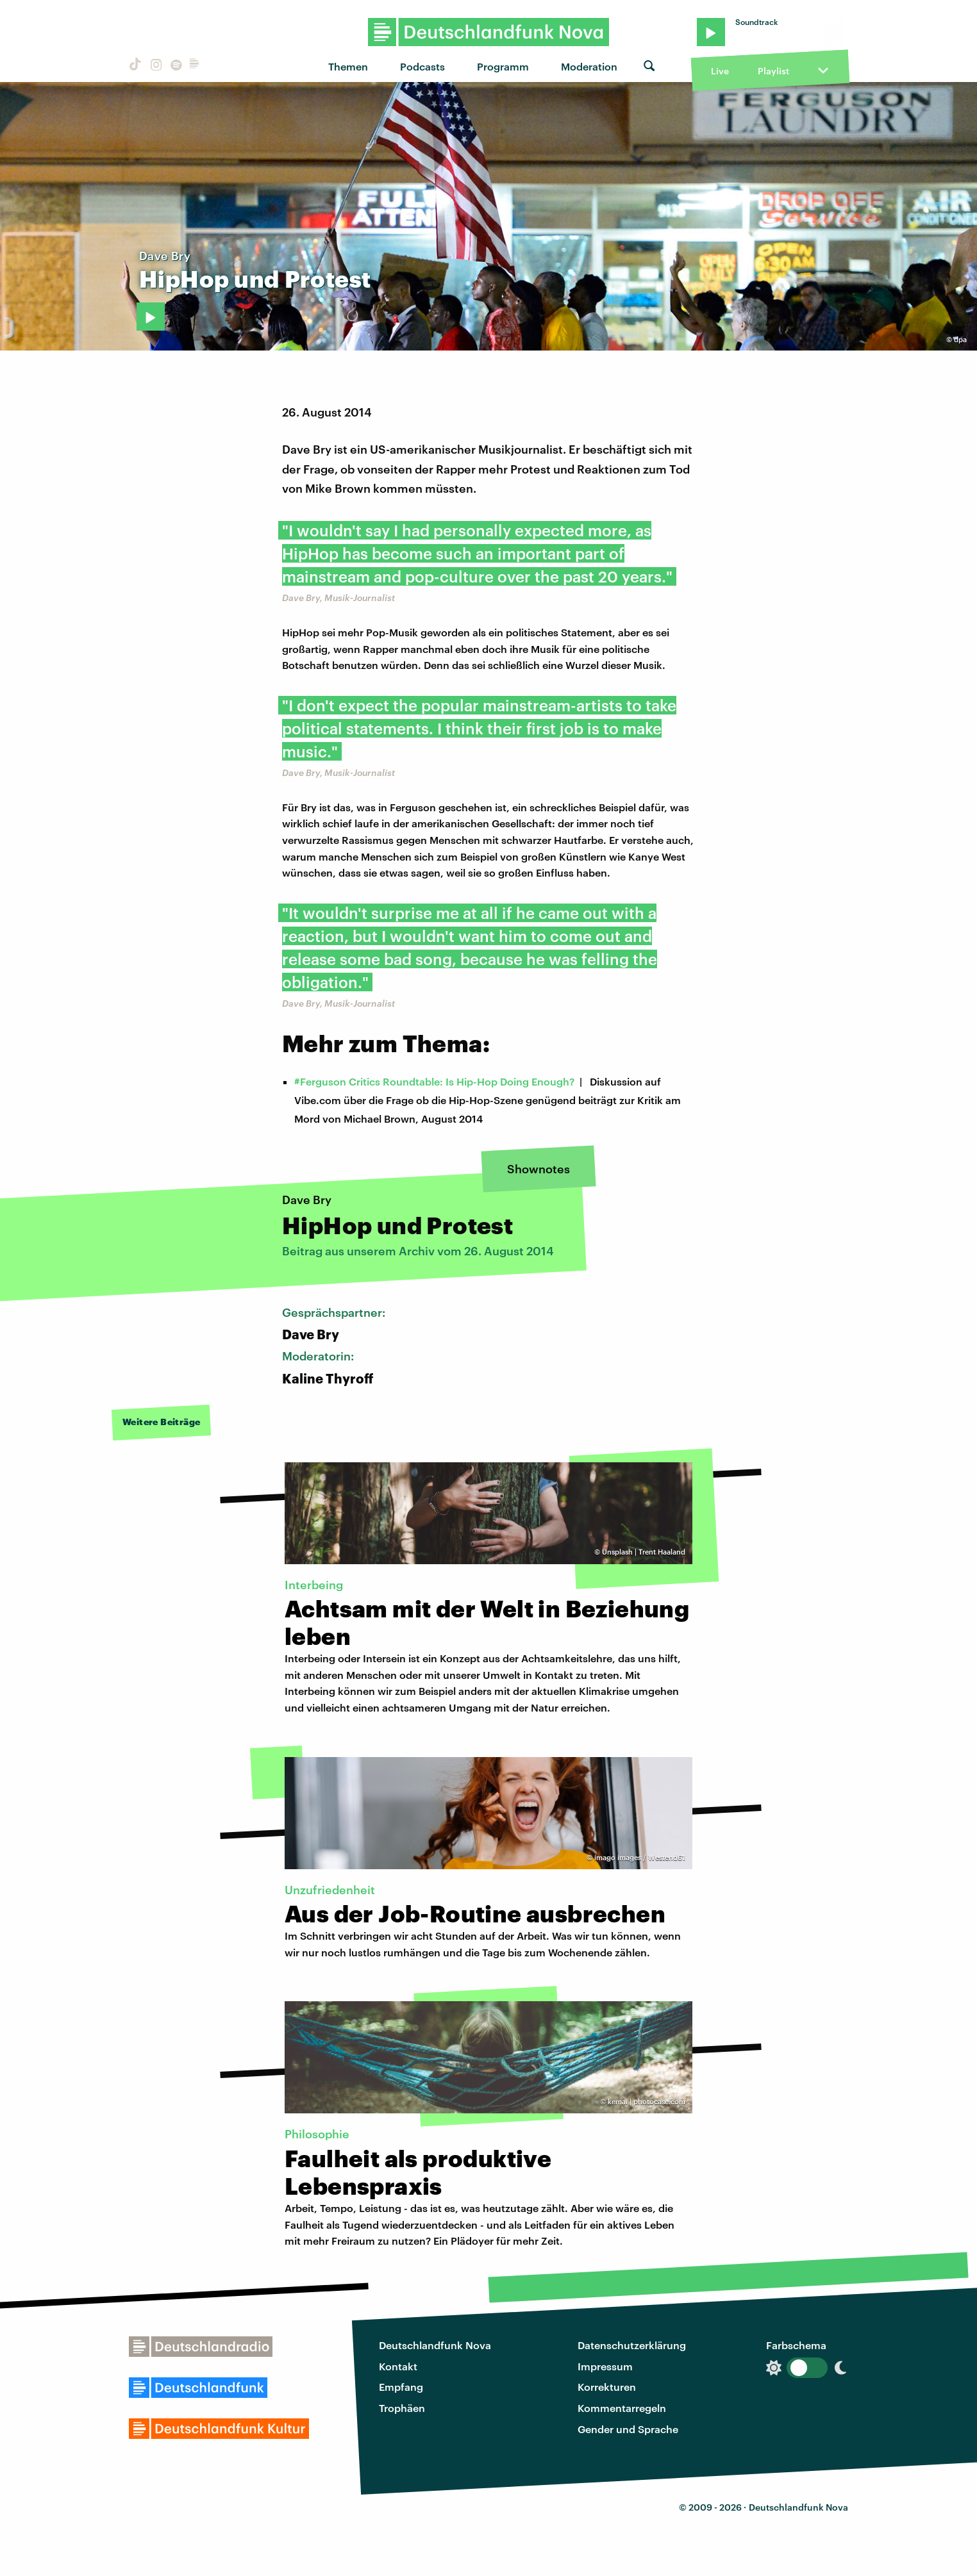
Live (720, 70)
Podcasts (422, 66)
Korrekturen (607, 2387)
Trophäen (402, 2408)
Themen (348, 66)
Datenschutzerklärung (632, 2345)
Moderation (589, 66)
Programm (503, 66)
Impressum (605, 2366)
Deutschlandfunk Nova (435, 2345)
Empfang (401, 2387)
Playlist (773, 70)
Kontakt (398, 2366)
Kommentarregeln (622, 2408)
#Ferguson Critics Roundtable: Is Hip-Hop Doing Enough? (434, 1081)
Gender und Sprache (628, 2429)
